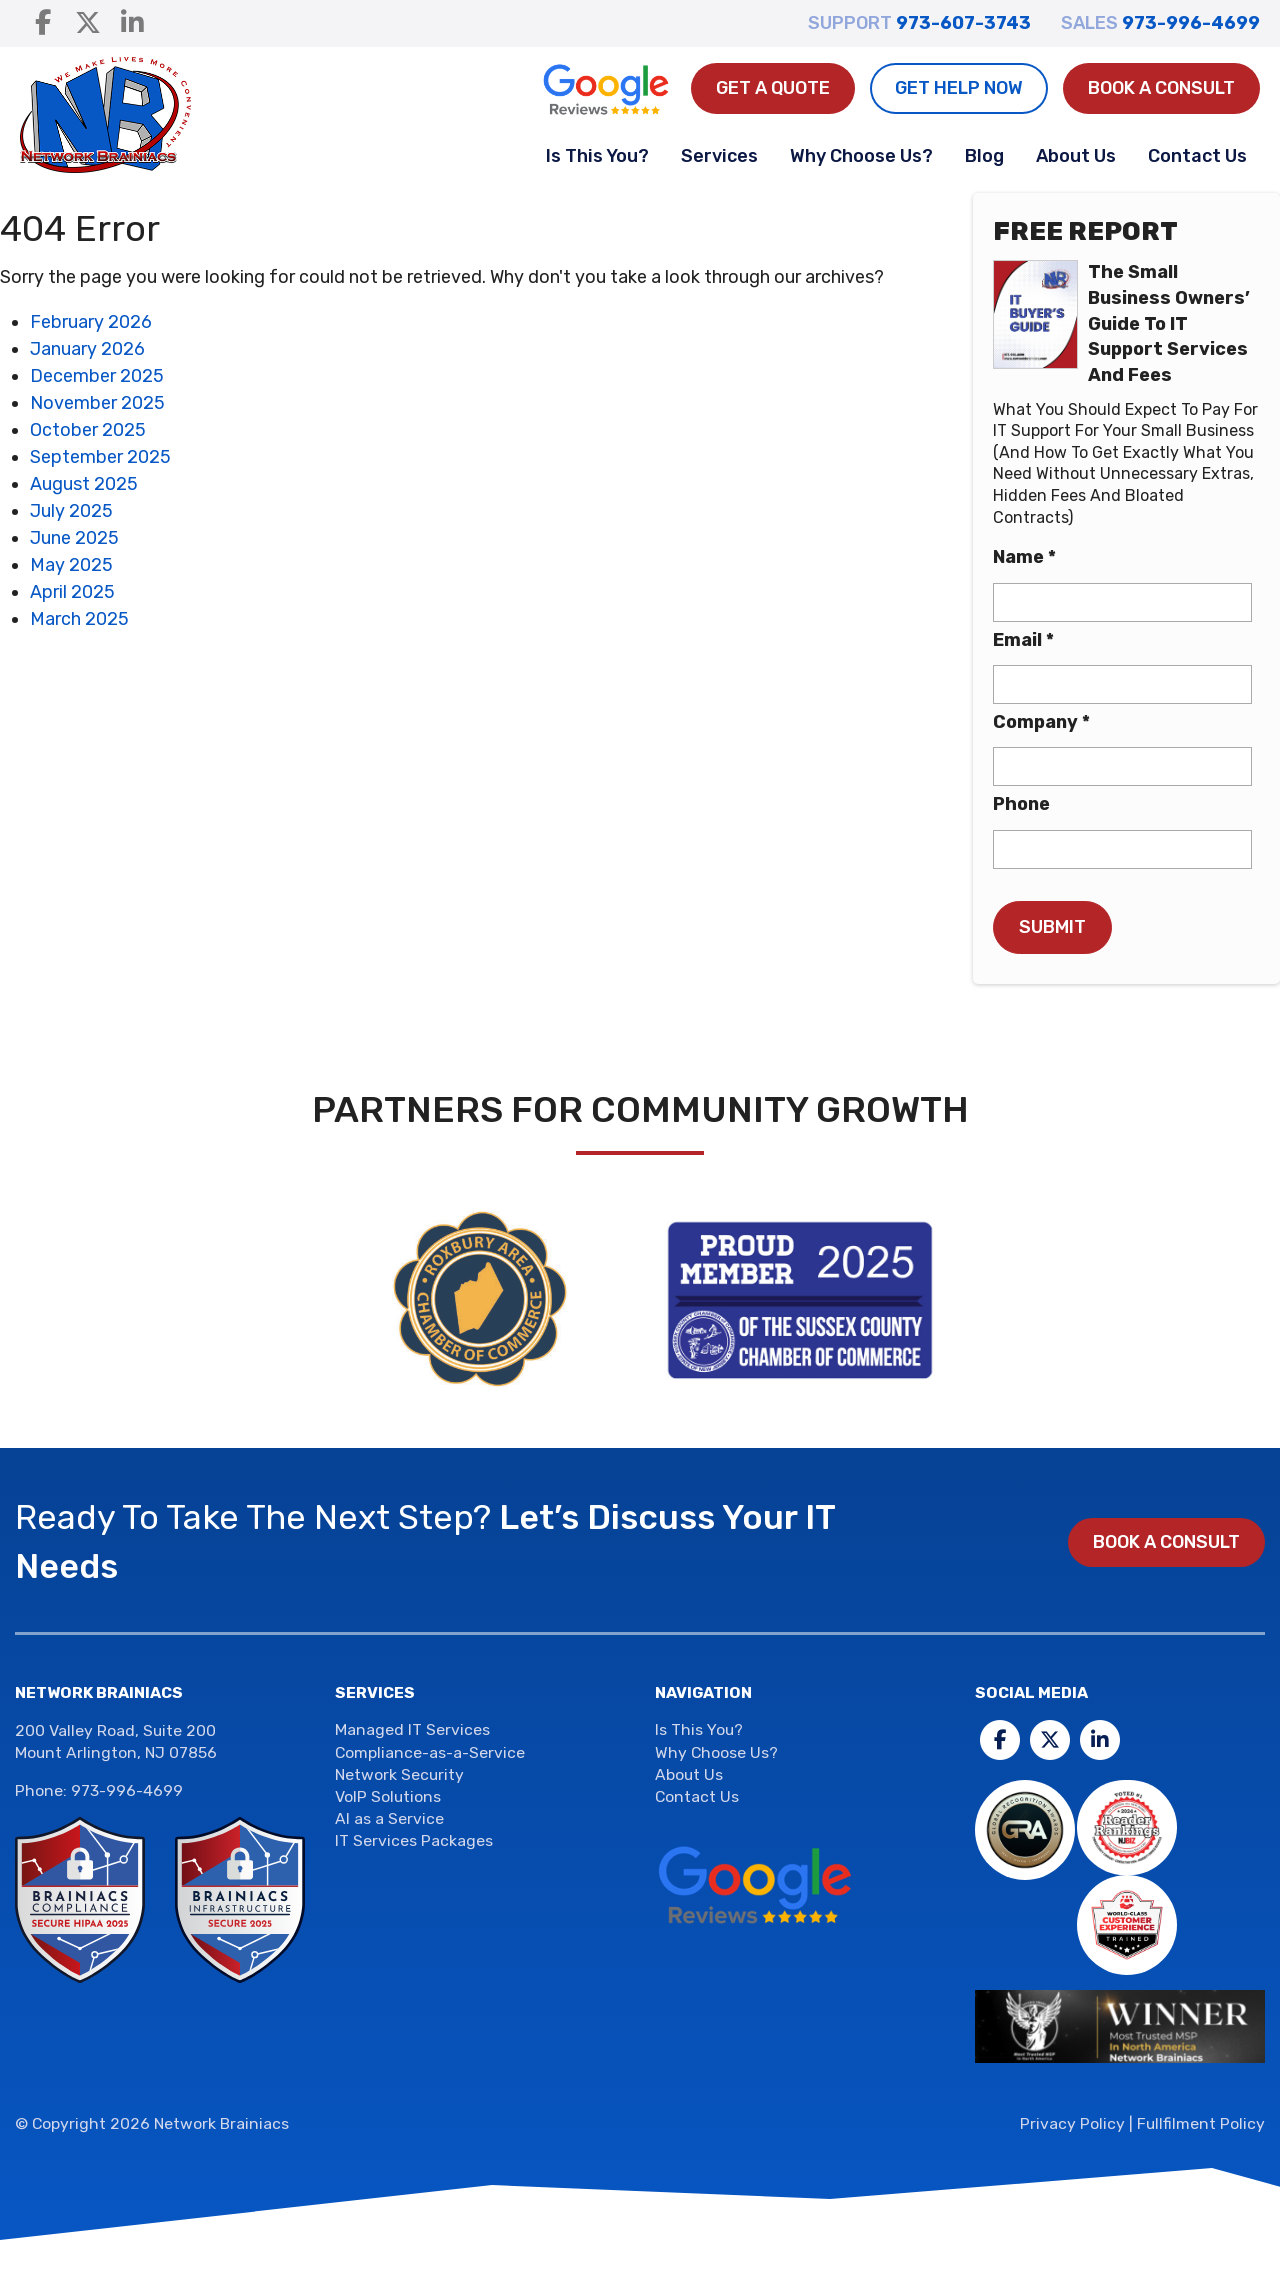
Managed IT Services (412, 1729)
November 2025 (97, 403)
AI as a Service (389, 1818)
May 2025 (71, 565)
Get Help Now (959, 88)
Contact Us (1197, 156)
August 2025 (84, 484)
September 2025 (100, 457)
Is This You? (597, 156)
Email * (1023, 640)
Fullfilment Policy (1201, 2123)
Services (719, 156)
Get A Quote (773, 88)
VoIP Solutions (388, 1796)
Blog (984, 156)
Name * (1024, 557)
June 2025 (74, 538)
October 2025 (88, 430)
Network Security (399, 1774)
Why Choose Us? (861, 156)
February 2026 (91, 322)
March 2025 (79, 619)
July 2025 (71, 511)
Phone (1021, 804)
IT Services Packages (414, 1840)
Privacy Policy (1072, 2123)
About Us (1076, 156)
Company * (1041, 722)
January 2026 (87, 349)
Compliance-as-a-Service (430, 1752)
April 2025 (72, 592)
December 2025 (97, 376)
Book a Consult (1161, 88)
